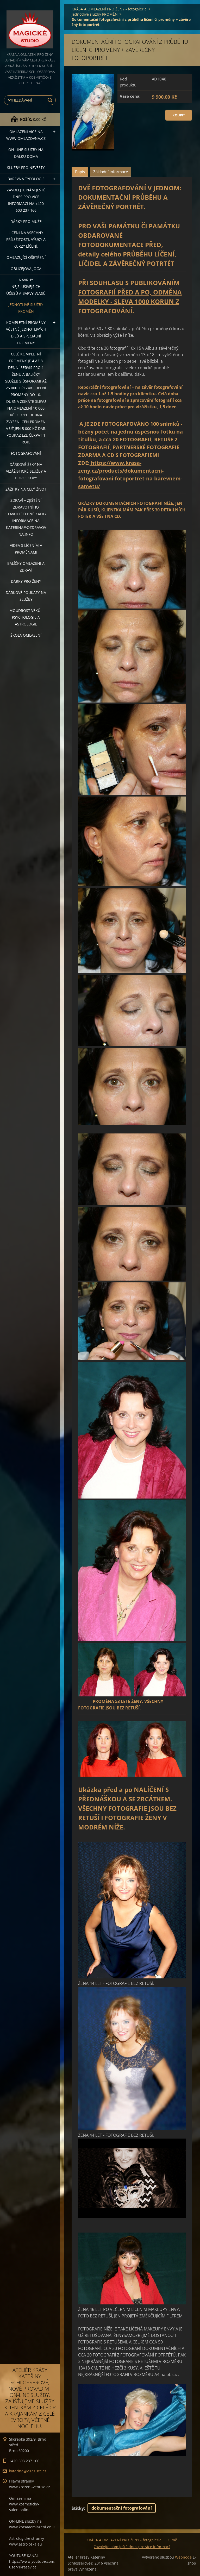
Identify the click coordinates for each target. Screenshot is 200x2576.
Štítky (78, 2508)
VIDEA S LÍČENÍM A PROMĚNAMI (26, 549)
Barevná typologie (26, 178)
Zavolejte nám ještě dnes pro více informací (132, 2546)
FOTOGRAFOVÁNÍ (26, 453)
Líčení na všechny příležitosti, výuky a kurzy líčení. (26, 239)
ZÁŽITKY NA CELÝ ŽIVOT (25, 489)
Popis (80, 171)
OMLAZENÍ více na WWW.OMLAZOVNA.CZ (26, 135)
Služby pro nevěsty (26, 167)
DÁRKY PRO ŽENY (26, 581)
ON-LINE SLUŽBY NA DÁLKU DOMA (25, 153)
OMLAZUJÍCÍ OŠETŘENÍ (26, 257)
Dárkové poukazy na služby (26, 596)
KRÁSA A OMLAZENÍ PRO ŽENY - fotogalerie (109, 9)
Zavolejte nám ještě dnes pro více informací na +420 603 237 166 (26, 200)
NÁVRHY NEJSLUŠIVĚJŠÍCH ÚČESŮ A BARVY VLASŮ (26, 286)
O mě (172, 2539)
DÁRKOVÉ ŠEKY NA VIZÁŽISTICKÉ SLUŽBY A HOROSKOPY (26, 471)
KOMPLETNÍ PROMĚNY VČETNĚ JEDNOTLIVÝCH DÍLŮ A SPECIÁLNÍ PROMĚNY (26, 332)
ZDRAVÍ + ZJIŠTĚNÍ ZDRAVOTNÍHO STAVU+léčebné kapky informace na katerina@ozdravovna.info (26, 517)
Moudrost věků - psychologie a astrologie (26, 617)
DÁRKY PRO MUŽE (26, 221)
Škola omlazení (25, 635)
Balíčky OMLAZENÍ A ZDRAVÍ (26, 567)
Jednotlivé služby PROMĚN (26, 308)
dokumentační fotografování (121, 2508)
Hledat (50, 100)
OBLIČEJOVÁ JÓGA (26, 268)
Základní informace (110, 171)
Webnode (183, 2557)
